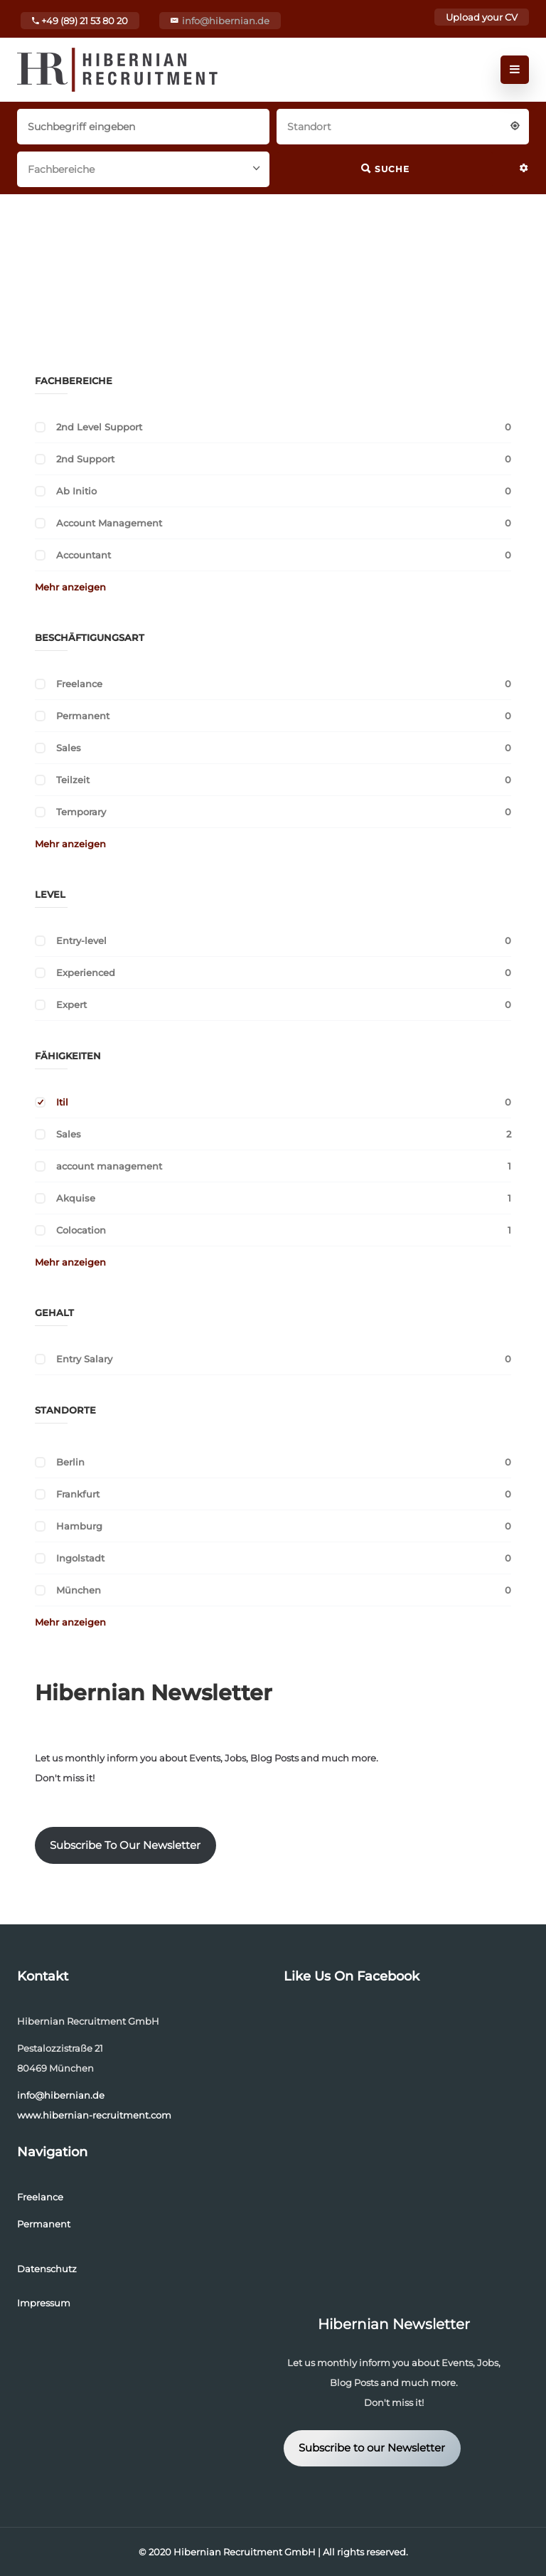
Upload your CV (482, 17)
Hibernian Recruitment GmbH (244, 2552)
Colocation (81, 1230)
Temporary (81, 811)
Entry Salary (84, 1358)
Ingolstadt (80, 1558)
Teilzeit (73, 779)
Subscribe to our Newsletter (372, 2448)
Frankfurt (78, 1494)
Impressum (43, 2303)
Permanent (82, 715)
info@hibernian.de (225, 20)
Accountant (83, 555)
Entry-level (81, 940)
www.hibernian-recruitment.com (94, 2115)
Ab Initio (76, 491)
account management (109, 1166)
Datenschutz (47, 2268)
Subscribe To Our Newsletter (125, 1845)
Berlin (70, 1462)
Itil (62, 1102)
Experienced (85, 972)
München (78, 1590)
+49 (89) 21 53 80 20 (80, 20)
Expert (71, 1004)
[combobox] (403, 125)
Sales (68, 747)
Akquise (75, 1198)
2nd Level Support (99, 427)
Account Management (109, 523)
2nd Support (85, 459)
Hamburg (79, 1526)
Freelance (79, 683)
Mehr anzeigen (70, 587)
